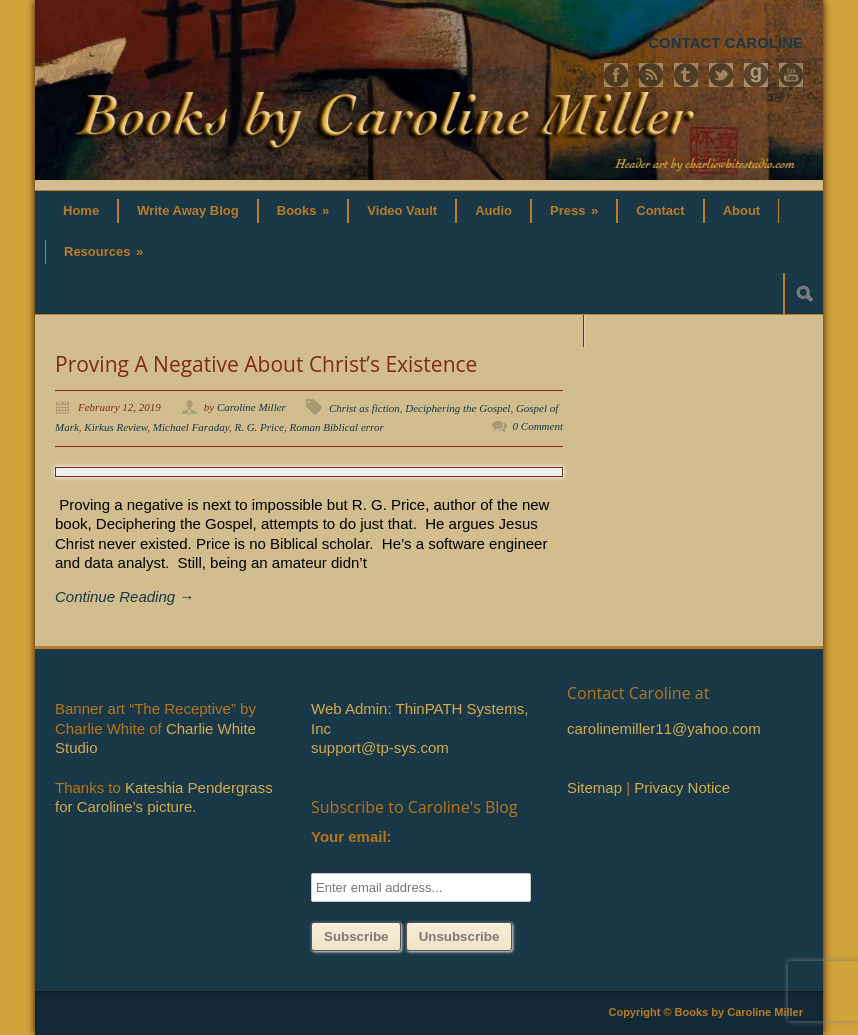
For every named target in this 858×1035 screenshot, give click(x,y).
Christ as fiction (364, 408)
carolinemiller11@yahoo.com (664, 728)
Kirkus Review (115, 427)
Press (574, 210)
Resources (103, 251)
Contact (660, 210)
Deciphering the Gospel (457, 408)
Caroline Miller (251, 407)
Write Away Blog (188, 210)
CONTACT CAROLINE (725, 42)
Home (81, 210)
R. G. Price (258, 427)
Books (303, 210)
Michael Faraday (191, 427)
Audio (493, 210)
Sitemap (594, 787)
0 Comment (538, 426)
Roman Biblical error (336, 427)
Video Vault (402, 210)
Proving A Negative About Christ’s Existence (266, 364)
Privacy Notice (682, 787)
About (742, 210)
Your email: (351, 836)
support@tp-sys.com (380, 747)
